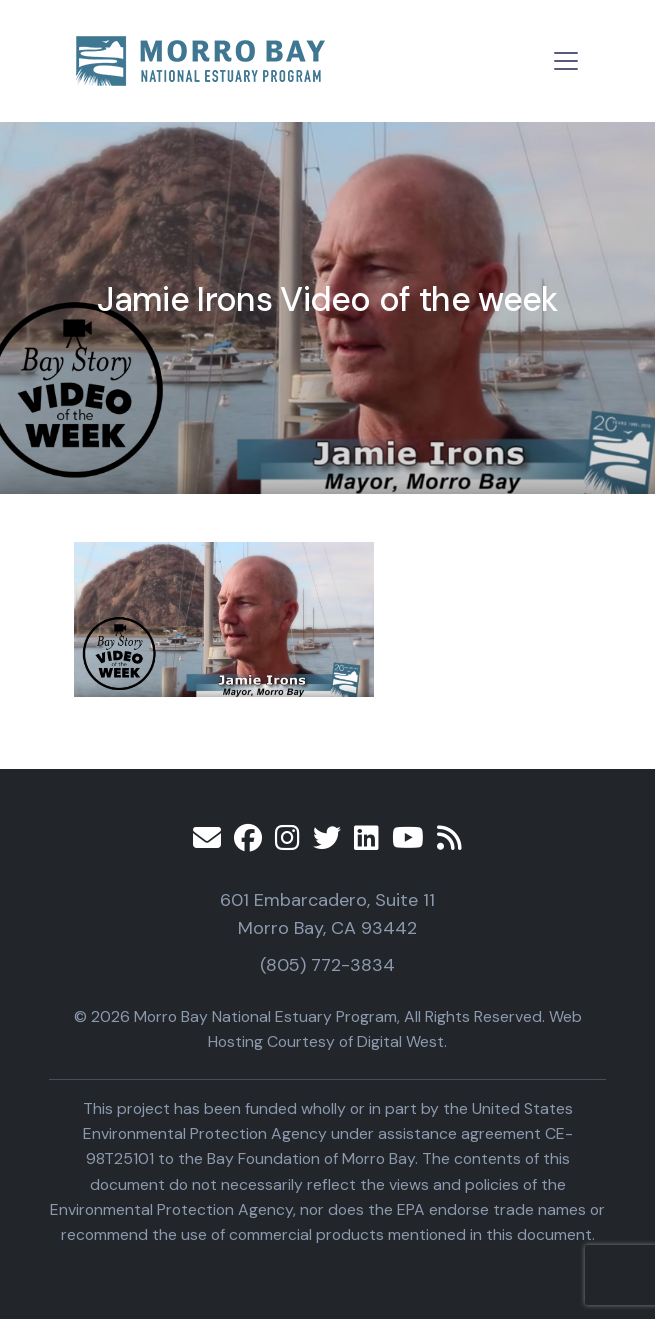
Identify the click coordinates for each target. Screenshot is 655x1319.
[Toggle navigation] (566, 61)
